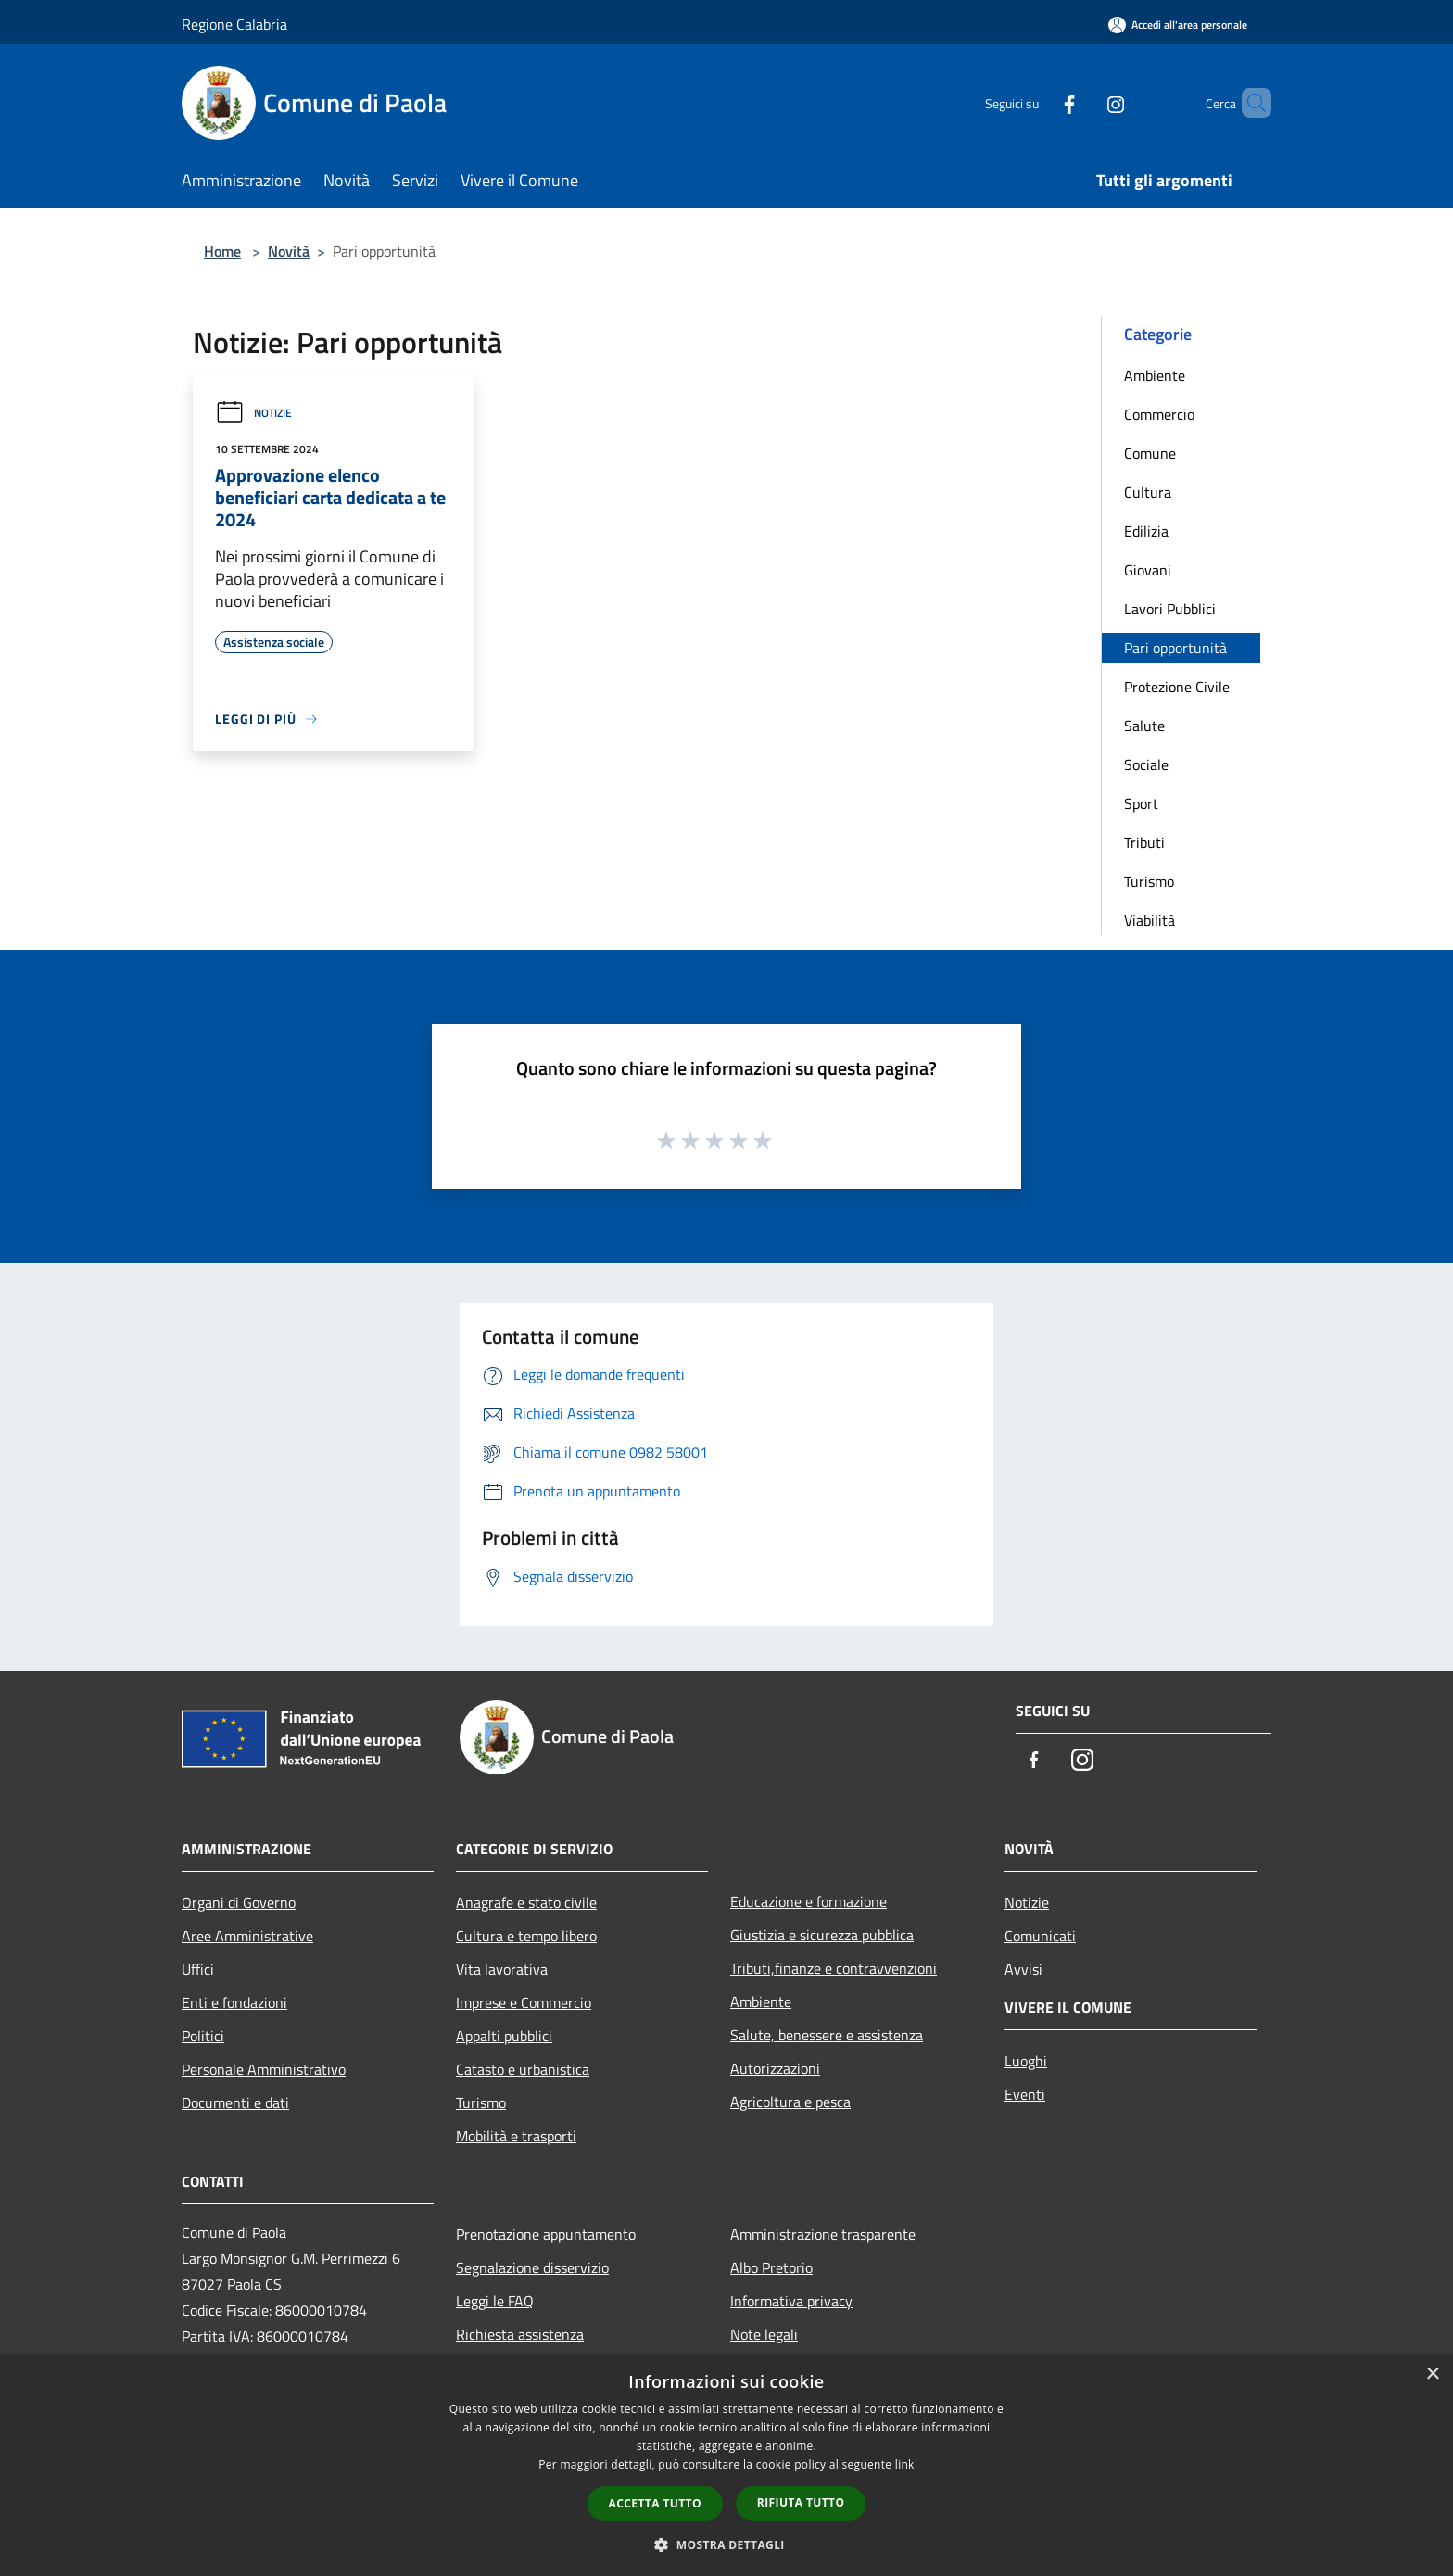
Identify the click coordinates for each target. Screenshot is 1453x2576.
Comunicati (1040, 1936)
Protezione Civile (1177, 687)
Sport (1141, 803)
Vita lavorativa (502, 1969)
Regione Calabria (234, 24)
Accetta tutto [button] (655, 2503)
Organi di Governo (239, 1902)
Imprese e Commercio (523, 2002)
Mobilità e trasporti (516, 2136)
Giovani (1147, 570)
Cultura (1147, 492)
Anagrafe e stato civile (526, 1902)
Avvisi (1023, 1969)
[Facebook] (1037, 102)
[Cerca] (1249, 103)
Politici (203, 2036)
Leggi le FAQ (495, 2301)
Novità (289, 251)
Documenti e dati (235, 2102)
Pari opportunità (1175, 648)
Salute (1144, 725)
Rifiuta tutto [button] (801, 2502)
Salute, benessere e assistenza (826, 2035)
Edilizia (1146, 531)
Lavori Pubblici (1170, 609)
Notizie (253, 413)
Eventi (1024, 2094)
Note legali (764, 2334)
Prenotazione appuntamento (546, 2234)
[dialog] (726, 2465)
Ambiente (1154, 375)
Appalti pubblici (504, 2036)
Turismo (1149, 881)
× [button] (1432, 2374)
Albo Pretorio (771, 2267)
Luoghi (1025, 2061)
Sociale (1146, 764)
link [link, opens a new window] (905, 2464)
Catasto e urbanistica (522, 2069)
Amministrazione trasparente (823, 2234)
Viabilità (1149, 920)
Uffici (198, 1969)
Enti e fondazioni (234, 2002)
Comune (1150, 453)
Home (222, 251)
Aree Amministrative (247, 1936)
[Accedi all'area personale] (1177, 24)
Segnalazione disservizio (532, 2267)
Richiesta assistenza (520, 2334)
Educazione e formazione (808, 1901)
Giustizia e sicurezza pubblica (822, 1935)
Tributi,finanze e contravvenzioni (833, 1968)
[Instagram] (1084, 102)
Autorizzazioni (775, 2068)
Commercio (1159, 414)
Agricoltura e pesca (790, 2101)
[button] (726, 2544)
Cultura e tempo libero (526, 1936)
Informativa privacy (791, 2301)
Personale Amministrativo (264, 2069)
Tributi (1144, 842)
